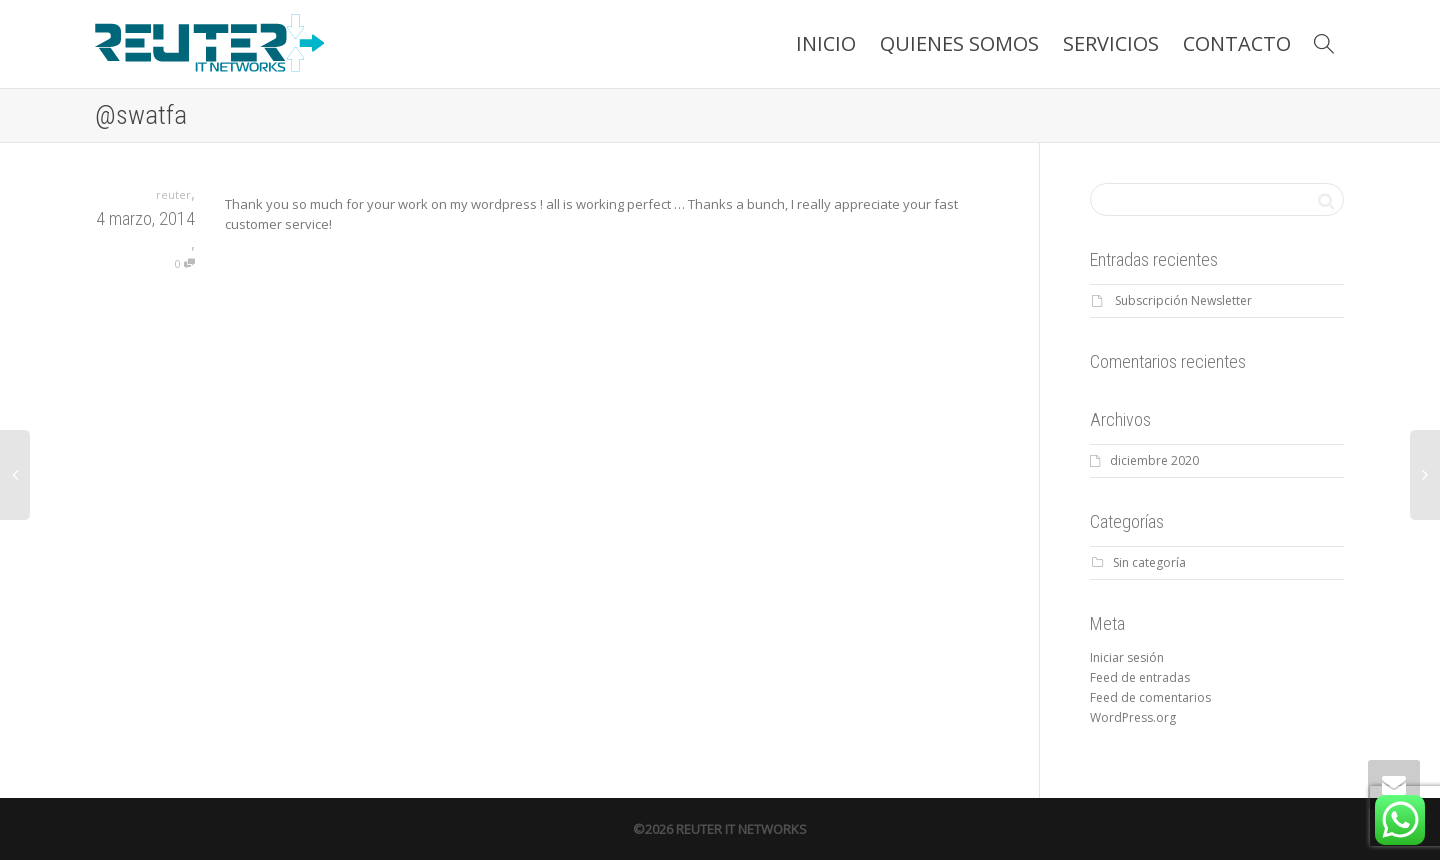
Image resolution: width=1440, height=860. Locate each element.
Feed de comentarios (1150, 697)
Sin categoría (1149, 562)
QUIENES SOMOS (959, 43)
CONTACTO (1237, 43)
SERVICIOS (1111, 43)
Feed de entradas (1140, 677)
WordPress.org (1133, 717)
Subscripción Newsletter (1183, 300)
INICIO (826, 43)
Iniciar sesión (1127, 657)
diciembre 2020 (1154, 460)
